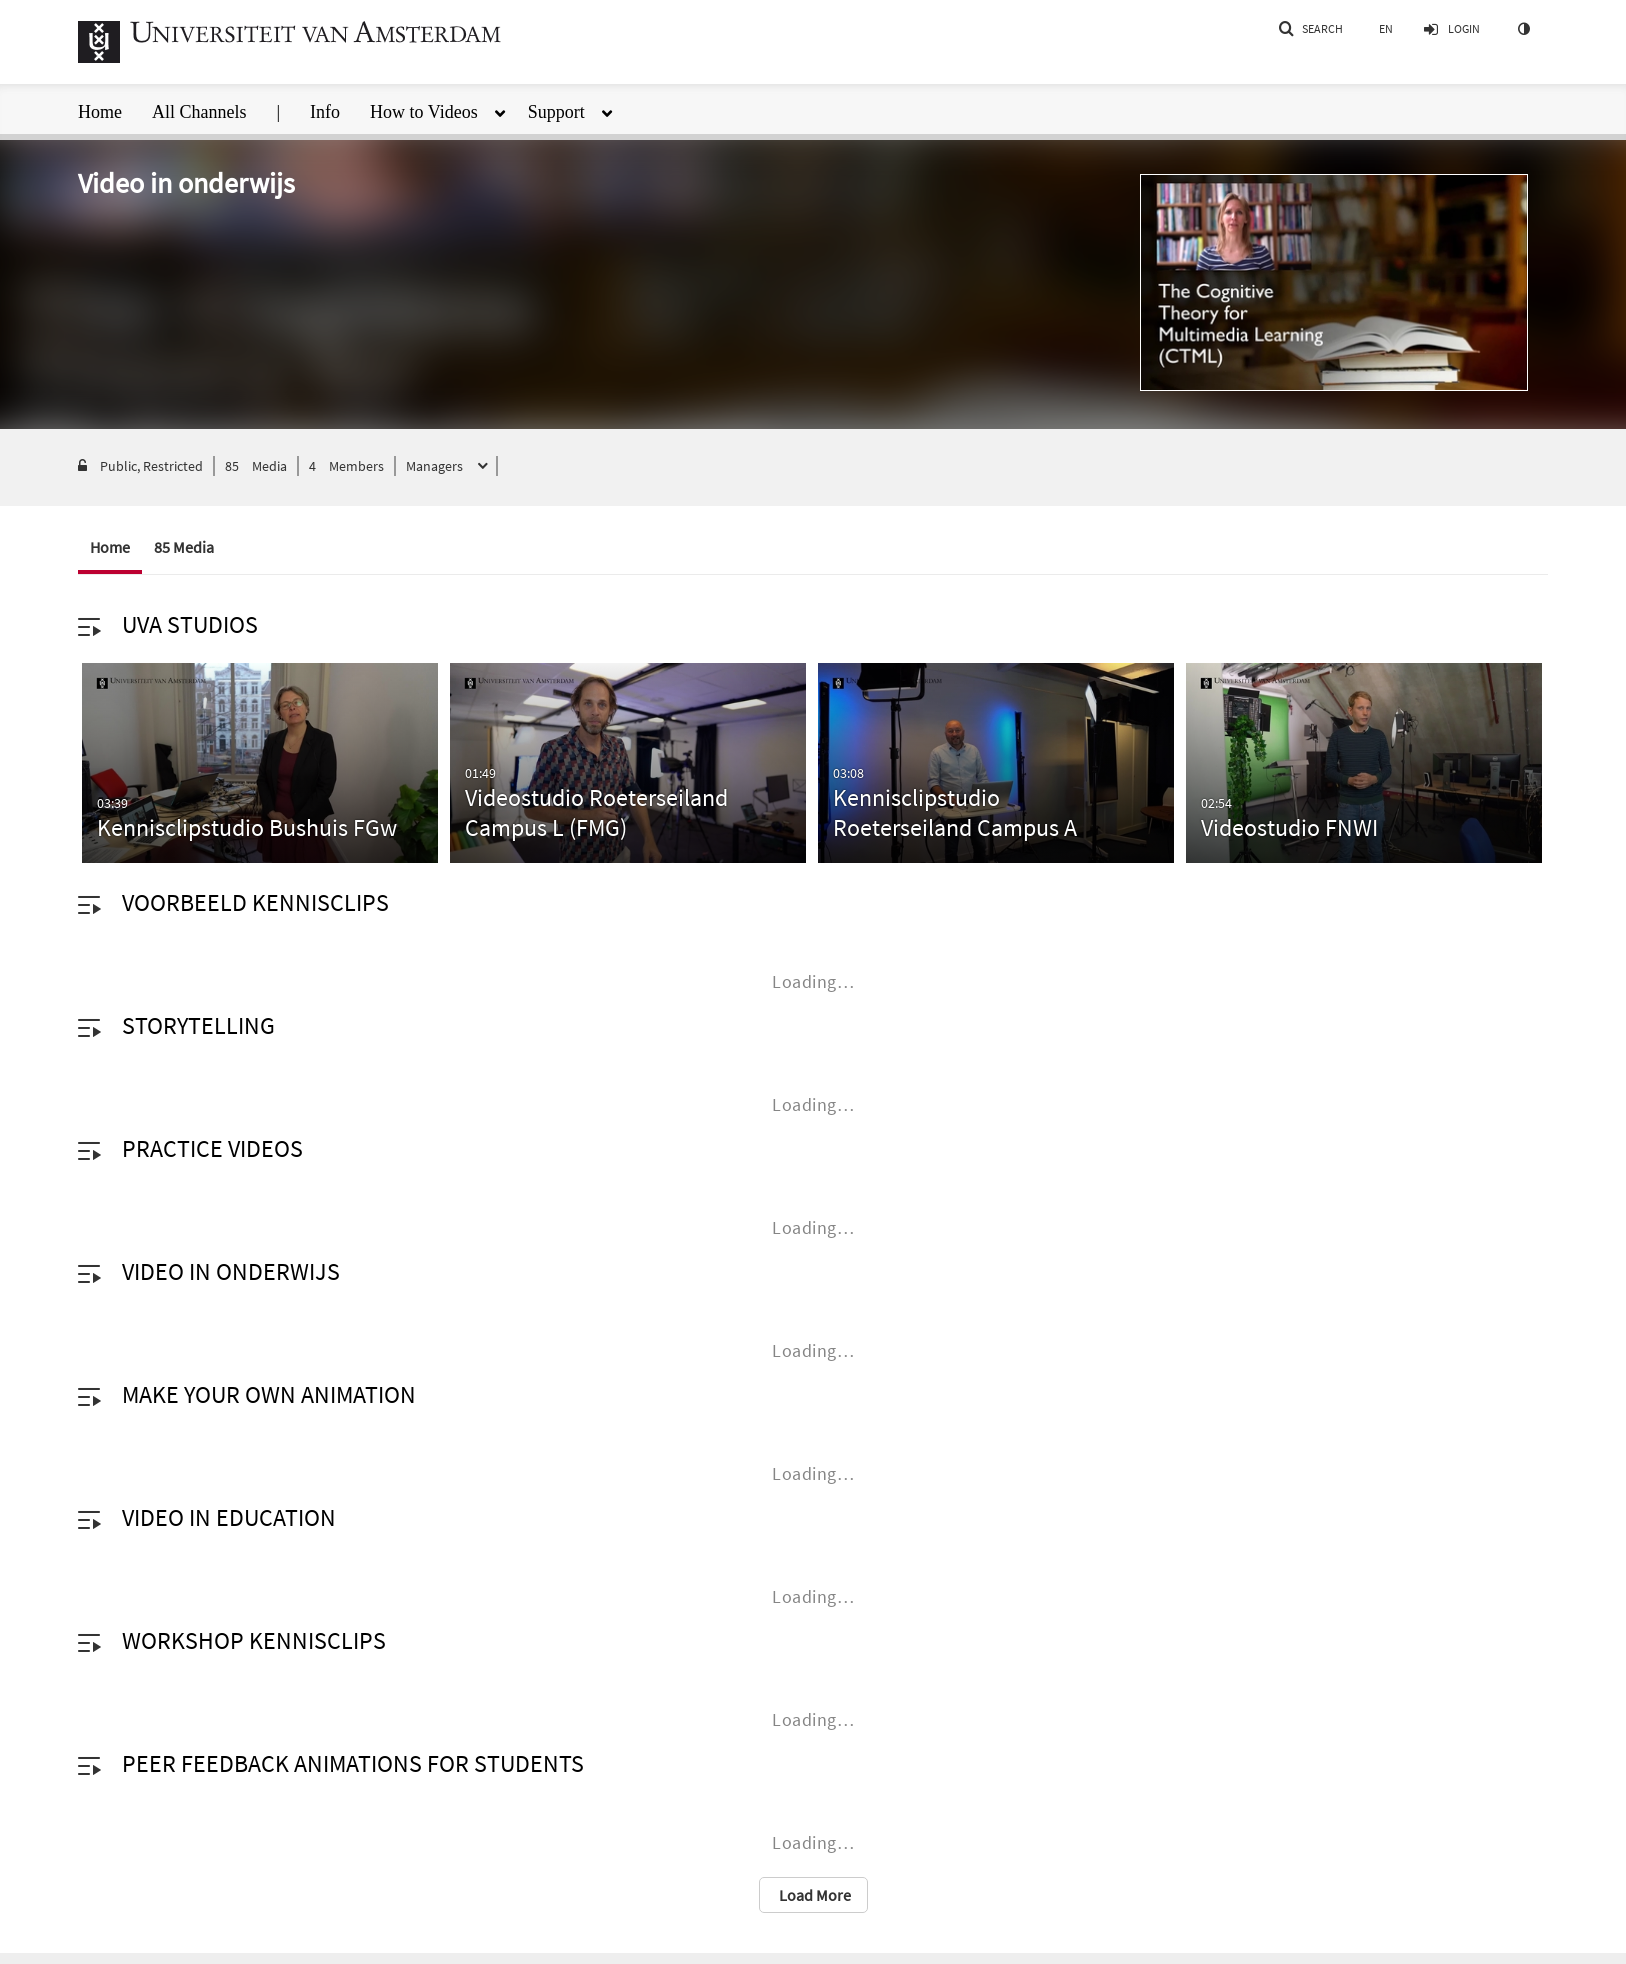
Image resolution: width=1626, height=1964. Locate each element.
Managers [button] (436, 466)
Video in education (229, 1517)
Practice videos (212, 1148)
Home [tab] (110, 547)
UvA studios (190, 624)
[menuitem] (115, 106)
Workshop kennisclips (254, 1640)
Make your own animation (269, 1394)
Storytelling (198, 1025)
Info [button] (325, 112)
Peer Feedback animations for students (353, 1763)
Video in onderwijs (231, 1271)
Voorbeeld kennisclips (255, 902)
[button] (1310, 29)
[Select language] (1386, 29)
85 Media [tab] (184, 547)
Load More (813, 1895)
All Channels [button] (199, 112)
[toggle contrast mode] (1523, 29)
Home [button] (100, 112)
